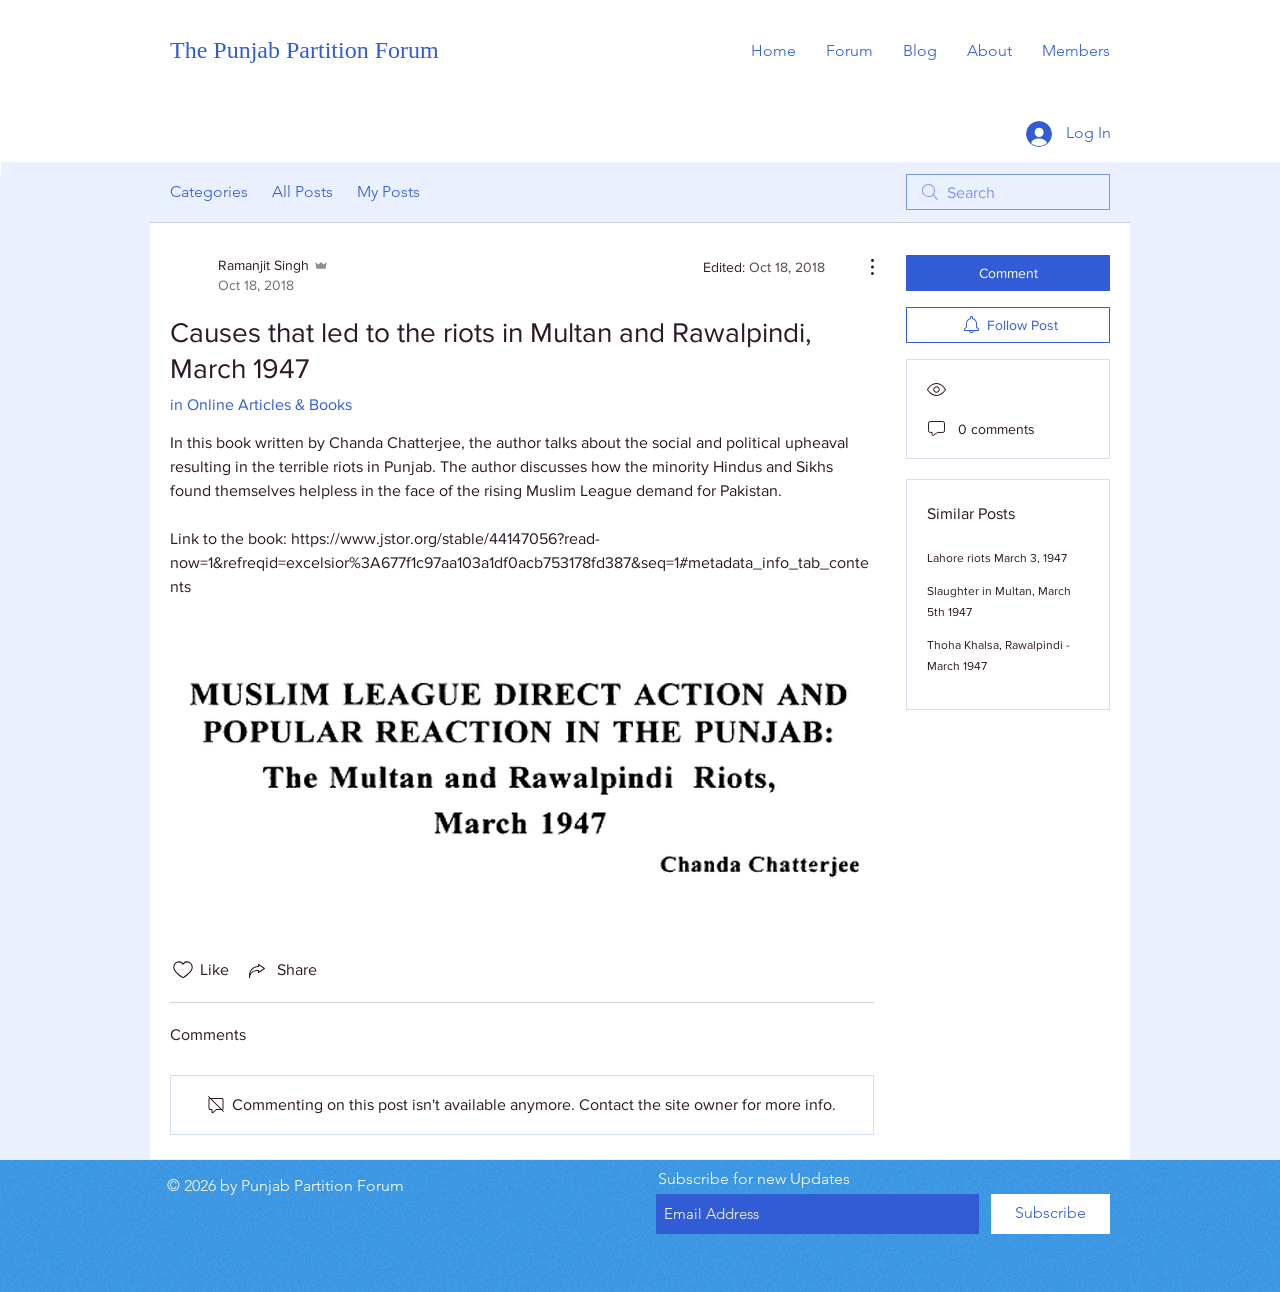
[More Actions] (862, 267)
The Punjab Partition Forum (304, 50)
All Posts (302, 191)
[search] (1008, 192)
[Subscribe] (1050, 1214)
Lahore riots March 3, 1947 (997, 558)
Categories (209, 191)
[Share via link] (281, 970)
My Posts (388, 191)
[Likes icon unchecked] (183, 970)
